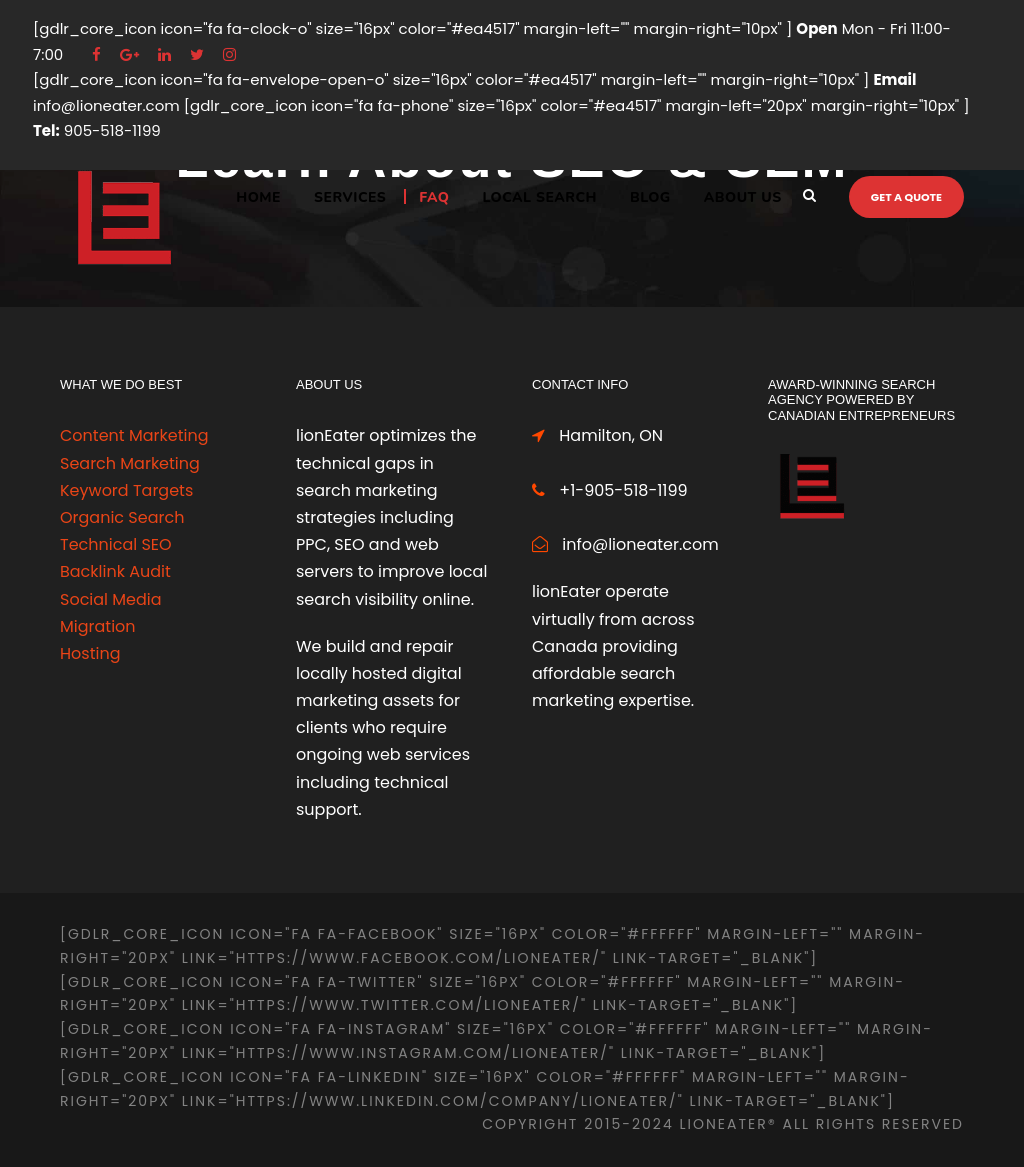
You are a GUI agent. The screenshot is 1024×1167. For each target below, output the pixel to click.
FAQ (434, 197)
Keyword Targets (126, 490)
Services (350, 197)
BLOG (650, 197)
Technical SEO (116, 544)
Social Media (111, 599)
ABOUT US (743, 197)
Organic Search (122, 517)
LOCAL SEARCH (540, 197)
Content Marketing (134, 435)
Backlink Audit (115, 571)
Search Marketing (130, 463)
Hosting (90, 653)
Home (258, 197)
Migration (98, 626)
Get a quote (906, 197)
